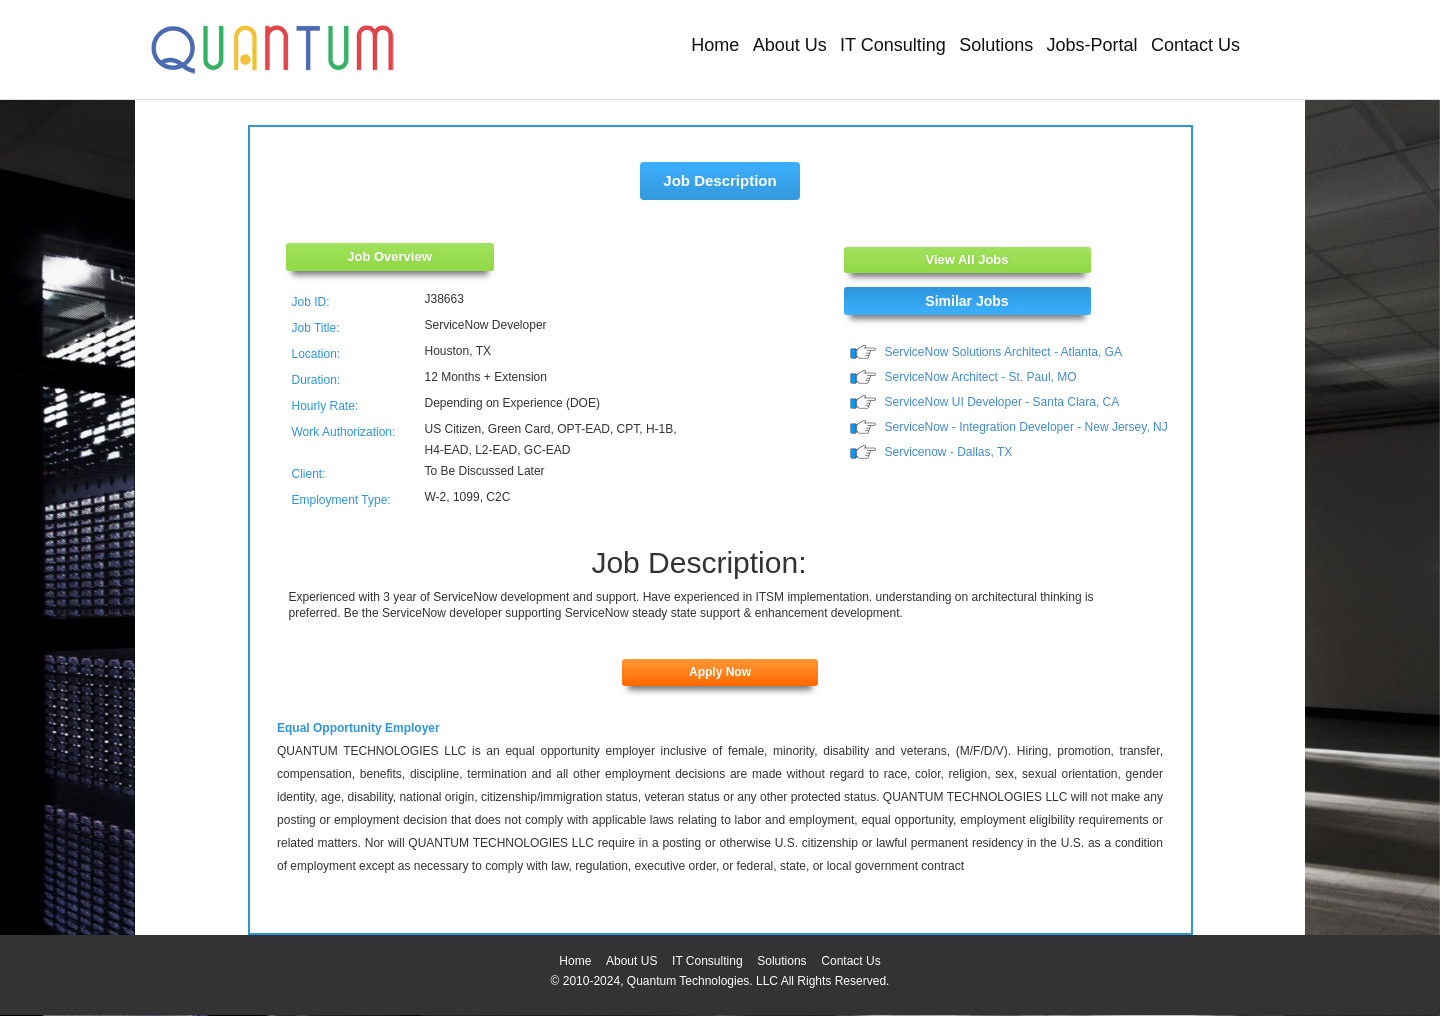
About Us (790, 45)
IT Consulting (893, 45)
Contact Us (1195, 45)
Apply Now (720, 672)
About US (631, 961)
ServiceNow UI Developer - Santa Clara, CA (1002, 402)
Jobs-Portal (1092, 45)
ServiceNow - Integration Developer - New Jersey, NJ (1026, 427)
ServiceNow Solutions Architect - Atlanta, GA (1003, 352)
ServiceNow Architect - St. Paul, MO (981, 377)
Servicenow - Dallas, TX (949, 452)
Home (715, 45)
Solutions (996, 45)
